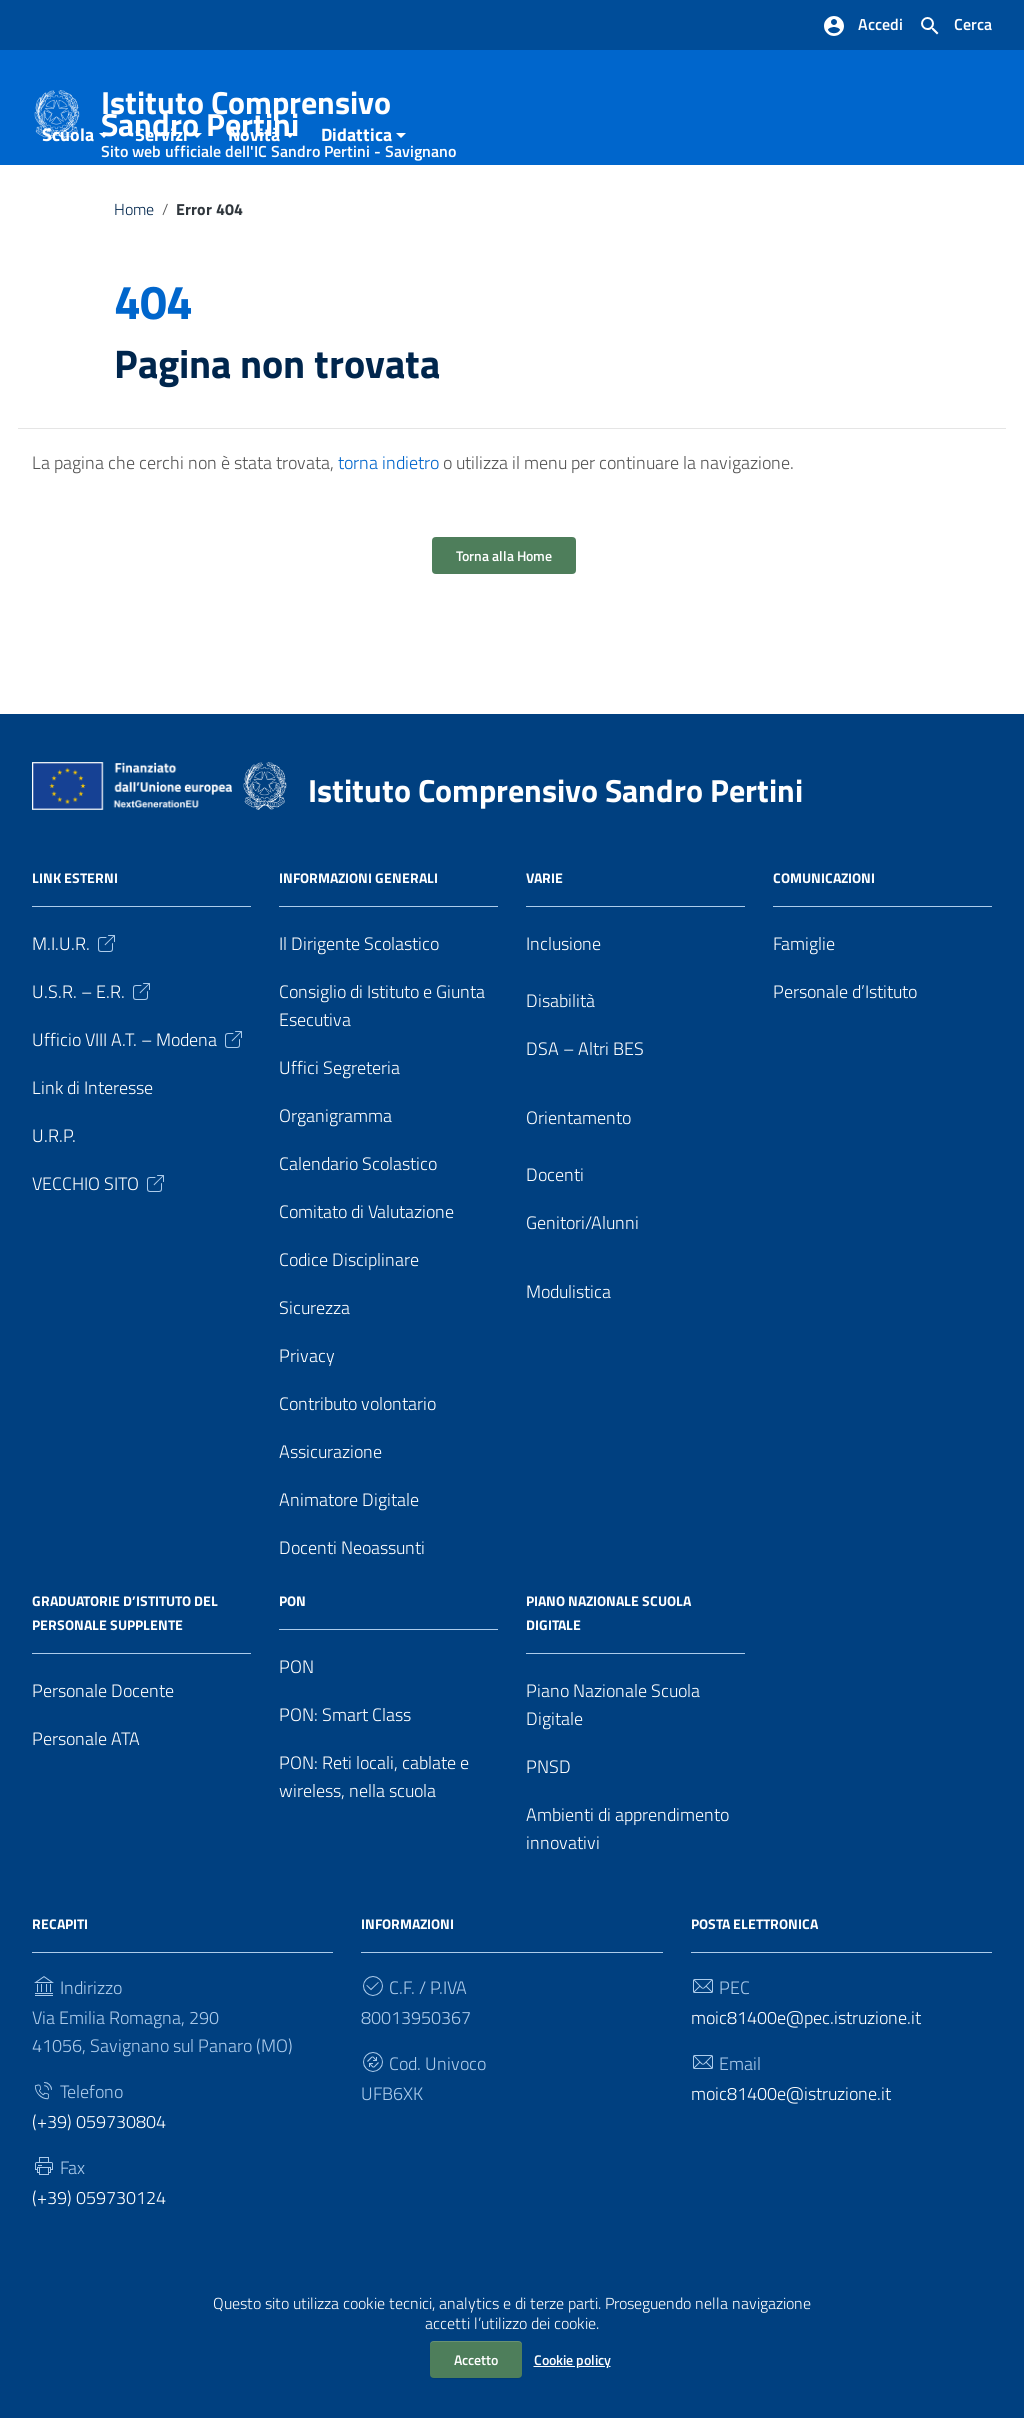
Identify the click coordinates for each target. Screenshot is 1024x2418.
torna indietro (388, 521)
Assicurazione (330, 1510)
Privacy (307, 1414)
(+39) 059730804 (99, 2179)
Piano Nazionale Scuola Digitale (613, 1763)
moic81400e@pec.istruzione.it (806, 2076)
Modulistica (568, 1350)
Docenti (555, 1233)
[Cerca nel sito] (955, 26)
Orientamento (578, 1176)
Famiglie (804, 1002)
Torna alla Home (504, 614)
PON (296, 1725)
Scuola (68, 193)
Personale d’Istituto (845, 1050)
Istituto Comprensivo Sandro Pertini (294, 117)
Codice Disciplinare (349, 1318)
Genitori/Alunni (582, 1281)
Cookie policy (572, 2359)
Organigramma (335, 1174)
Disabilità (560, 1059)
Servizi (161, 193)
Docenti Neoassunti (352, 1606)
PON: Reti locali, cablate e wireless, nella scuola (374, 1835)
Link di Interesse (92, 1146)
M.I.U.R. (75, 1002)
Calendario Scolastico (358, 1222)
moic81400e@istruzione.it (791, 2151)
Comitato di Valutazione (366, 1270)
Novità (254, 193)
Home (134, 268)
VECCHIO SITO (100, 1242)
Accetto (476, 2359)
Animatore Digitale (349, 1558)
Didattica (356, 193)
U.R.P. (54, 1194)
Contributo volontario (357, 1462)
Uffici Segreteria (339, 1126)
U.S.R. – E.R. (93, 1050)
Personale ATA (86, 1797)
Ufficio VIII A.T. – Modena (139, 1098)
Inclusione (563, 1002)
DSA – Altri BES (585, 1107)
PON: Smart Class (345, 1773)
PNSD (548, 1825)
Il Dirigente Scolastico (359, 1002)
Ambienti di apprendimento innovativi (627, 1887)
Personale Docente (103, 1749)
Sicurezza (314, 1366)
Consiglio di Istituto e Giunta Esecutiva (382, 1064)
